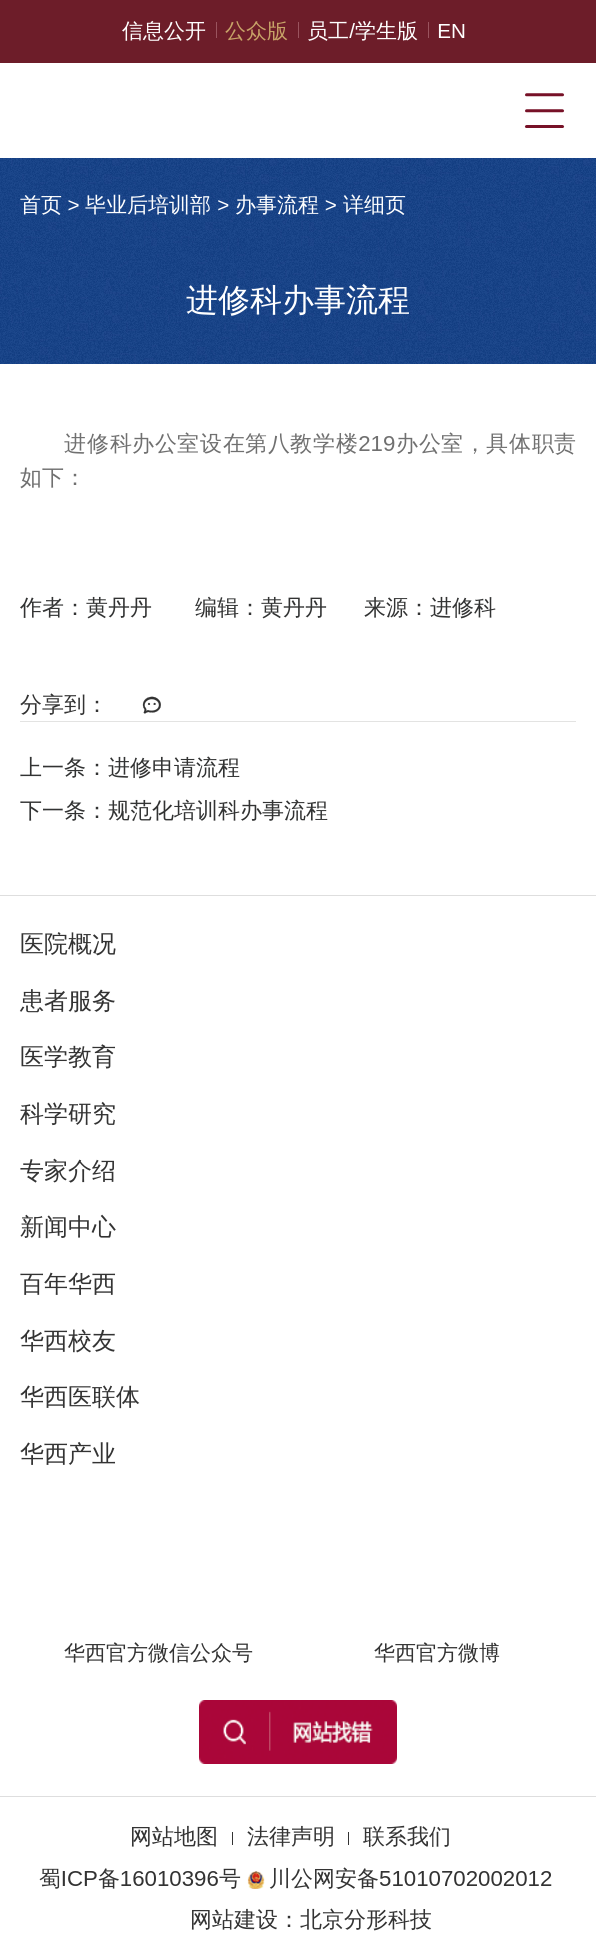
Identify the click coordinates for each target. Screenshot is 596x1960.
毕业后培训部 (148, 204)
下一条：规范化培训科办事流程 (174, 810)
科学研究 (68, 1113)
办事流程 (277, 204)
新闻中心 (68, 1226)
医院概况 (68, 943)
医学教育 (68, 1056)
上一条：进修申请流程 (130, 767)
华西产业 (68, 1453)
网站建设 (234, 1919)
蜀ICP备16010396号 (140, 1878)
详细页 (374, 204)
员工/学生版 (362, 30)
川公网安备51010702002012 (399, 1878)
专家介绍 (68, 1170)
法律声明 (291, 1836)
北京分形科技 (366, 1919)
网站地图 (174, 1836)
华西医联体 (80, 1396)
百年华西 (68, 1283)
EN (451, 30)
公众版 (256, 30)
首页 (41, 204)
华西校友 (68, 1340)
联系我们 (407, 1836)
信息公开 (164, 30)
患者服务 (68, 1000)
